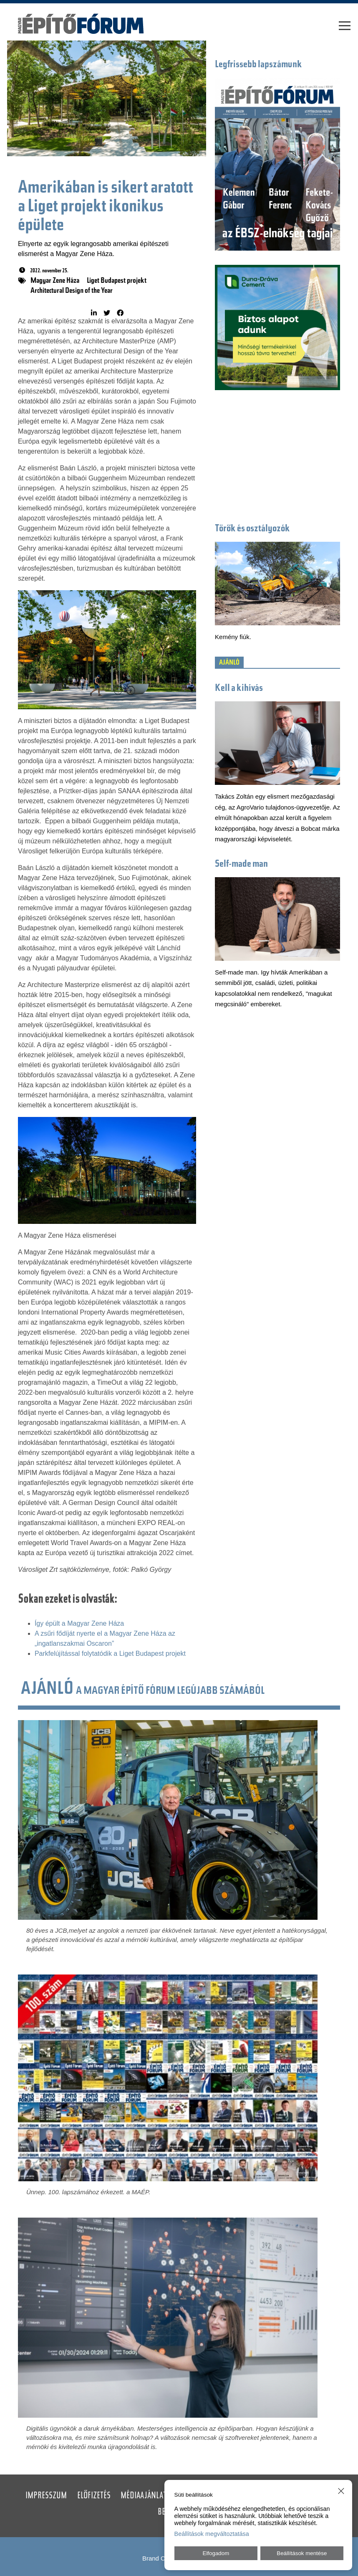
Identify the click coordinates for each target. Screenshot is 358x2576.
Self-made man (241, 864)
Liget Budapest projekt (116, 281)
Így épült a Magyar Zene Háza (79, 1623)
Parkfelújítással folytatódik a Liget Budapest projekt (110, 1653)
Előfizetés (94, 2496)
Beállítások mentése (302, 2553)
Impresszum (46, 2496)
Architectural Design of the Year (71, 291)
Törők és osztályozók (252, 529)
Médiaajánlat (143, 2496)
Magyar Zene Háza (54, 281)
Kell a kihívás (239, 688)
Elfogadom (216, 2553)
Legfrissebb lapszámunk (258, 65)
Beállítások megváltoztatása (211, 2533)
